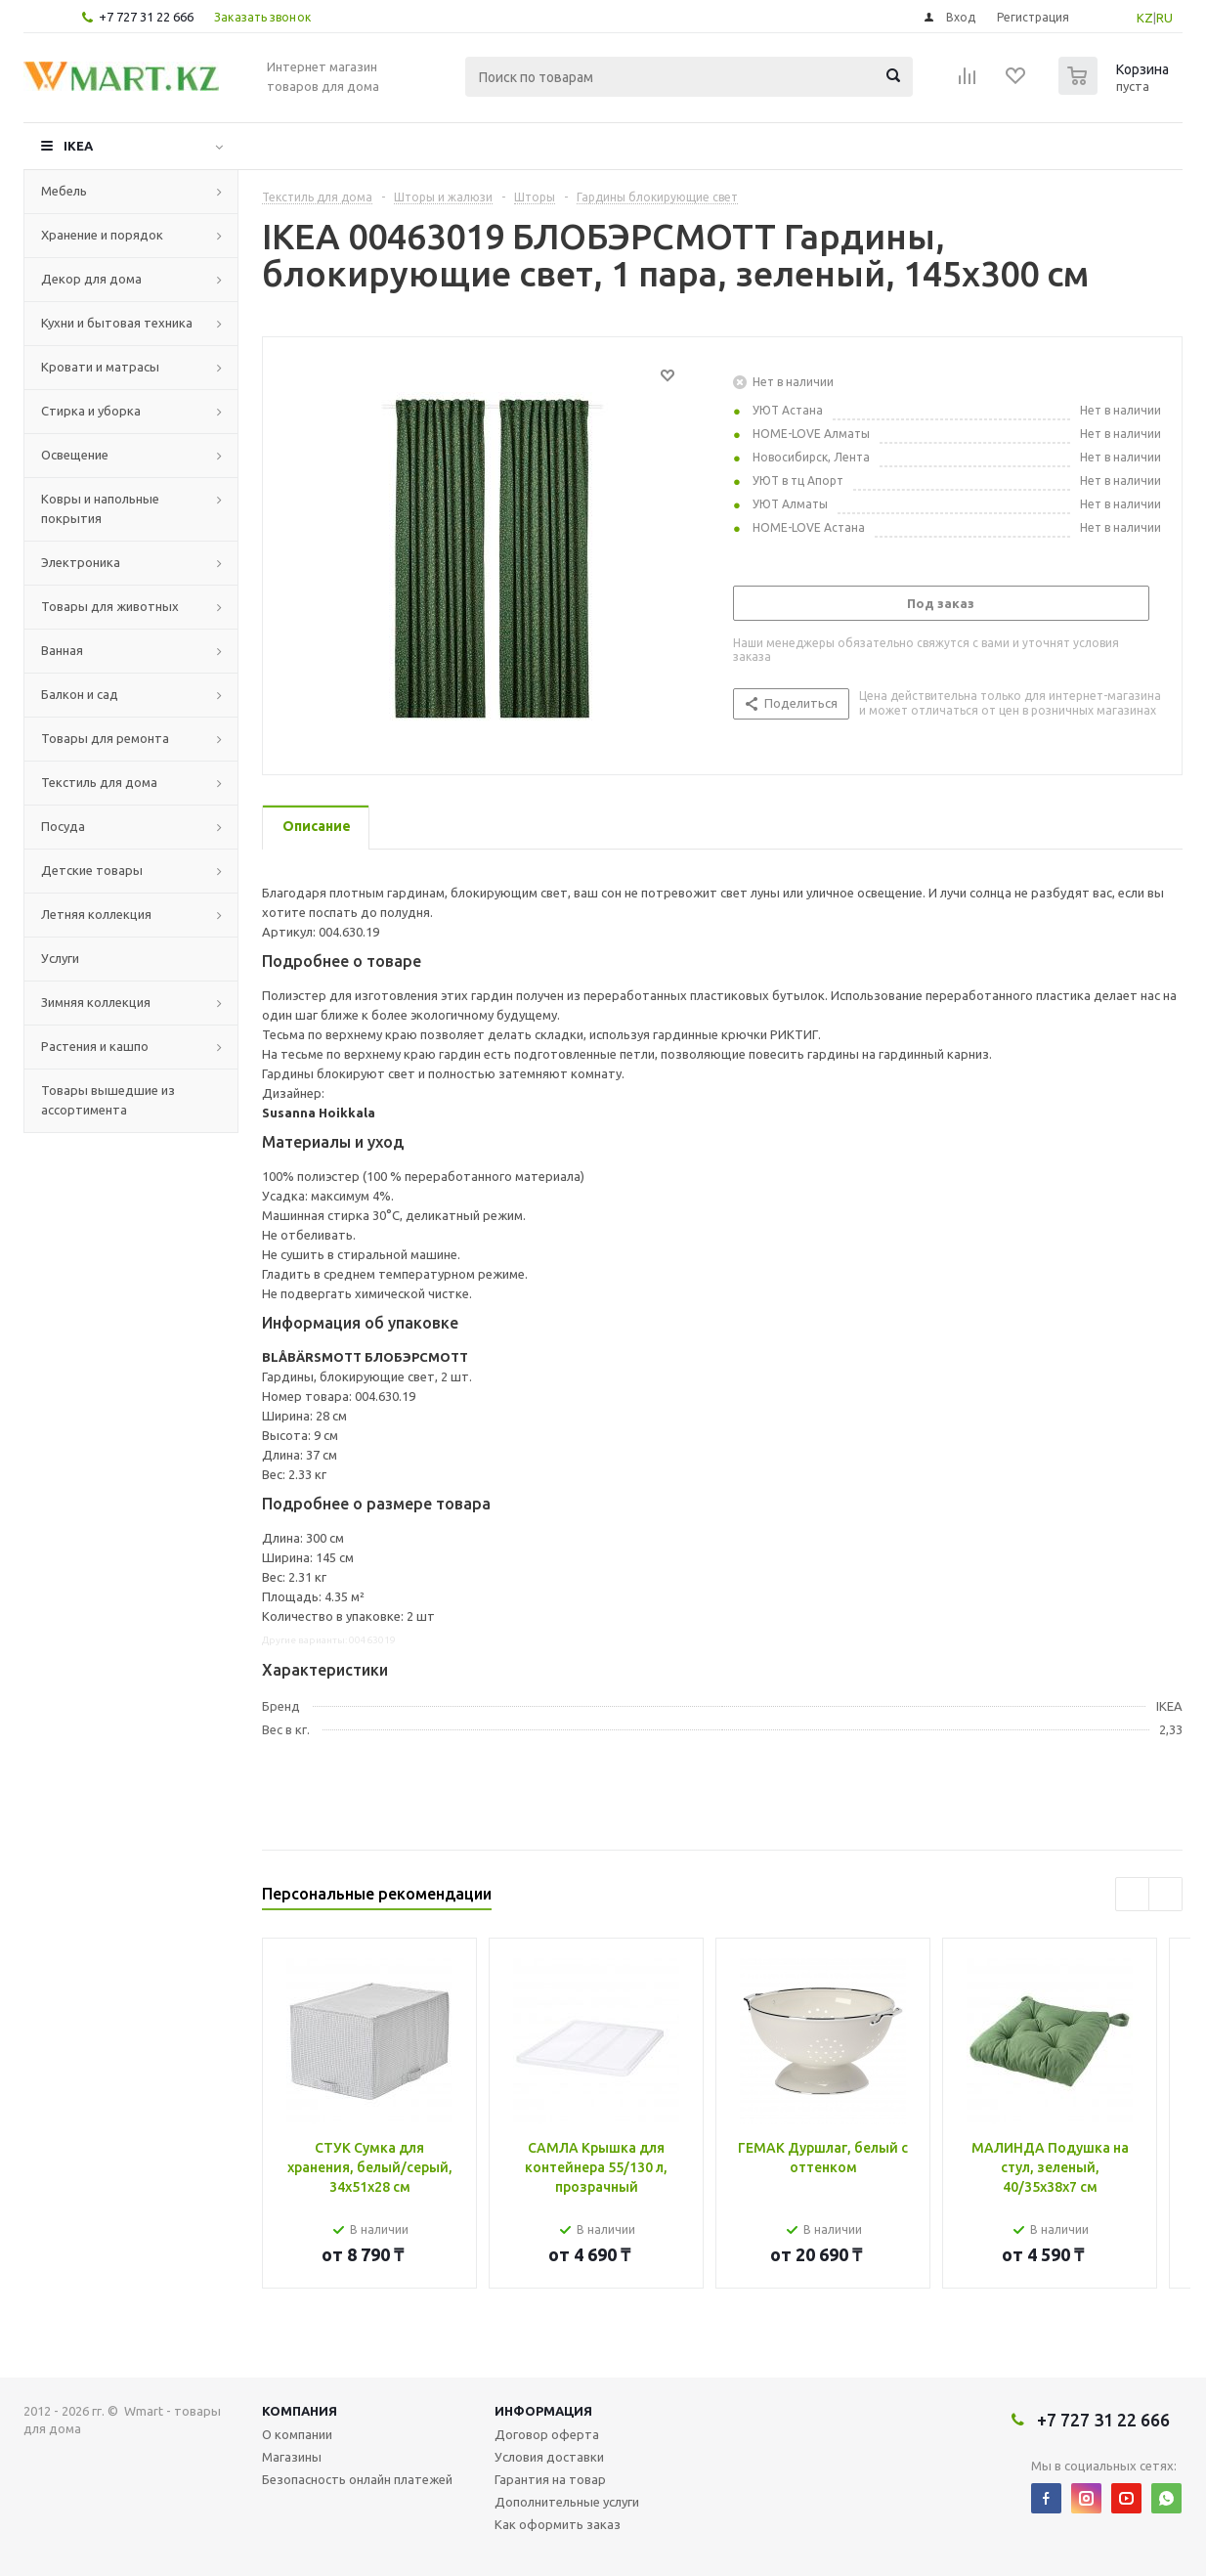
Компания (299, 2411)
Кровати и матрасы (100, 366)
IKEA (78, 146)
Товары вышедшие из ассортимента (108, 1099)
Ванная (62, 650)
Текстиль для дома (99, 782)
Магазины (292, 2457)
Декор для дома (91, 278)
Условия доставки (549, 2457)
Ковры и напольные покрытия (100, 508)
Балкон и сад (79, 694)
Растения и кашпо (95, 1046)
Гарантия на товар (550, 2479)
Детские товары (92, 870)
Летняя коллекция (96, 914)
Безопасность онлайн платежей (357, 2479)
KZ (1145, 17)
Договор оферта (547, 2434)
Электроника (80, 562)
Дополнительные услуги (567, 2502)
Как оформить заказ (558, 2524)
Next (1165, 1894)
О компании (297, 2434)
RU (1164, 17)
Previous (1132, 1894)
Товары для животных (110, 606)
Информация (543, 2411)
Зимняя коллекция (96, 1002)
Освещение (74, 454)
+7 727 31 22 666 (146, 16)
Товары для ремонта (105, 738)
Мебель (64, 190)
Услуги (60, 958)
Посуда (63, 826)
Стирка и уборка (91, 410)
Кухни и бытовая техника (117, 322)
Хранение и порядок (102, 234)
